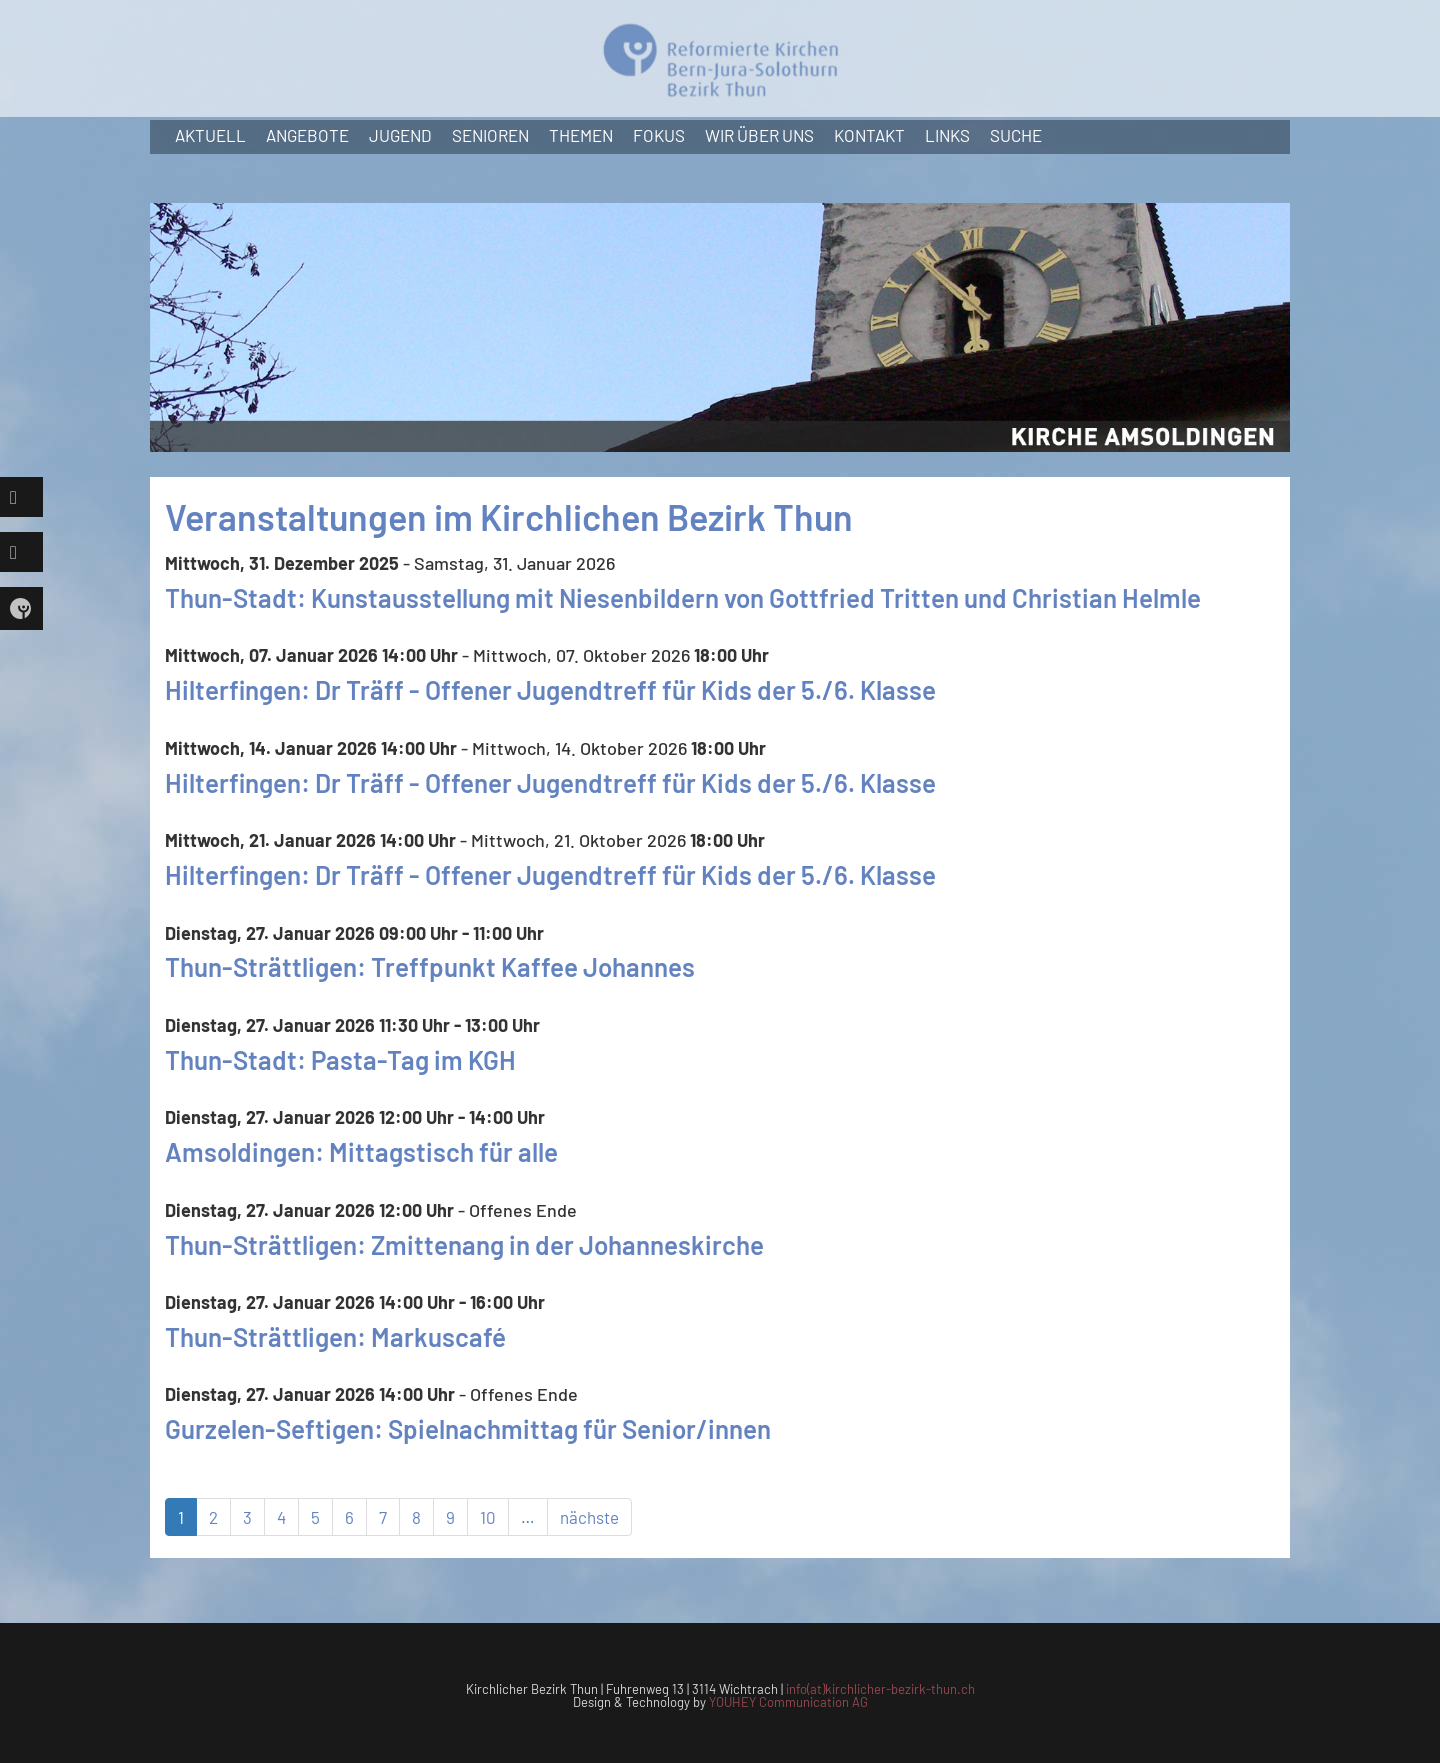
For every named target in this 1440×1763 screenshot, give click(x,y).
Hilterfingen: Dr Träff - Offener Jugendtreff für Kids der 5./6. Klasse (550, 689)
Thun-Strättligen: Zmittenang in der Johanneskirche (464, 1244)
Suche (1016, 135)
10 (488, 1517)
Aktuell (210, 135)
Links (947, 135)
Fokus (659, 135)
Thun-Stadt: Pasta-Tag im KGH (340, 1059)
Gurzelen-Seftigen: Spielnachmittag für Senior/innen (468, 1428)
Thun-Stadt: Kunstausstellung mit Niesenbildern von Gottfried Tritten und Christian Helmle (683, 597)
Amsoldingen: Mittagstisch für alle (361, 1151)
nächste (589, 1517)
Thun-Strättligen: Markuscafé (335, 1336)
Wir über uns (759, 135)
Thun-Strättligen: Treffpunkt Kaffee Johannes (430, 966)
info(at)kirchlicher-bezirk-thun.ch (880, 1689)
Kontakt (869, 135)
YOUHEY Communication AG (788, 1702)
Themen (581, 135)
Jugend (400, 135)
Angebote (307, 135)
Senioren (490, 135)
